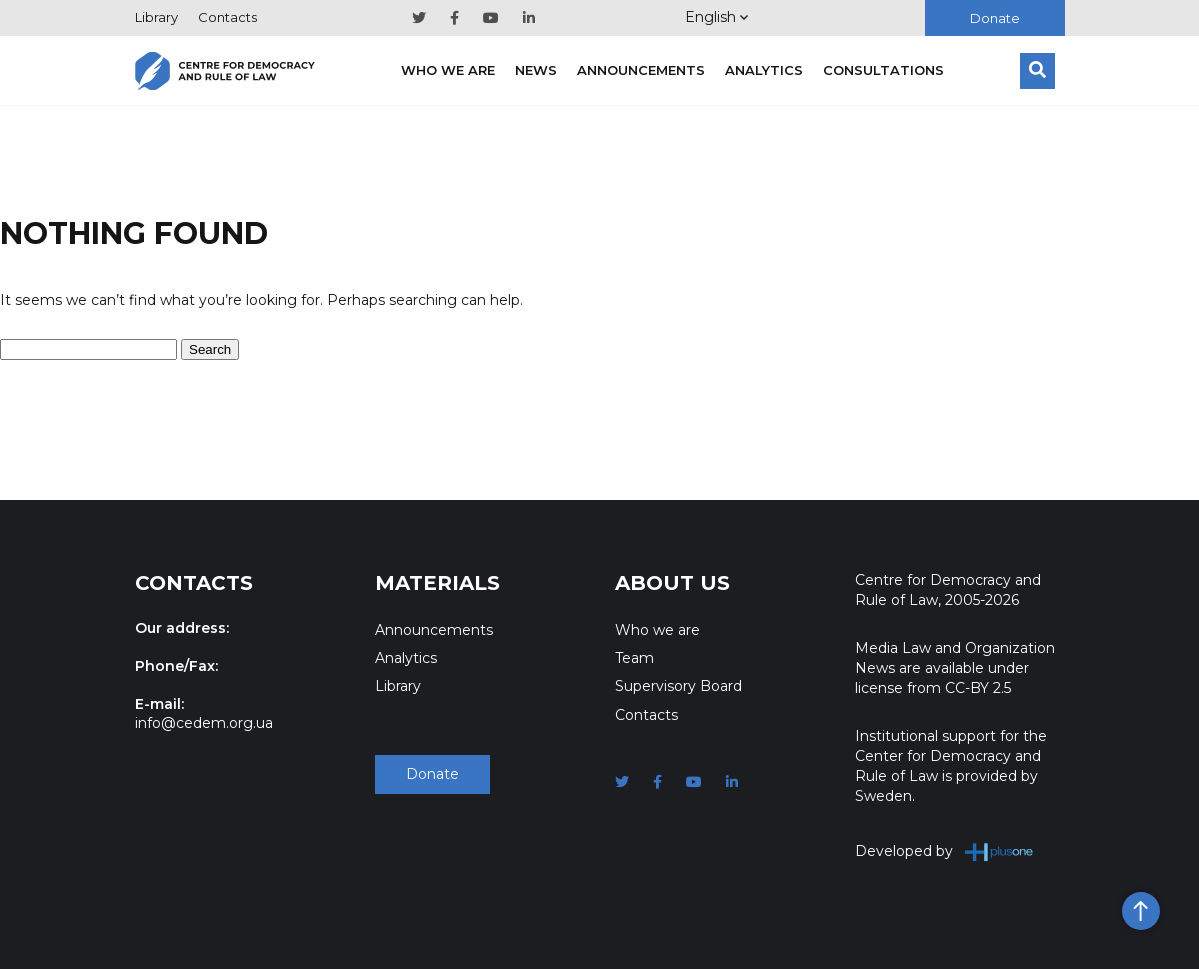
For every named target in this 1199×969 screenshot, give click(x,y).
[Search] (1037, 71)
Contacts (227, 17)
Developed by (944, 851)
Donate (995, 18)
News (536, 70)
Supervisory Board (678, 686)
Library (156, 17)
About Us (672, 583)
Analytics (764, 70)
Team (634, 658)
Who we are (448, 70)
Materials (437, 583)
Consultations (883, 70)
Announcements (641, 70)
